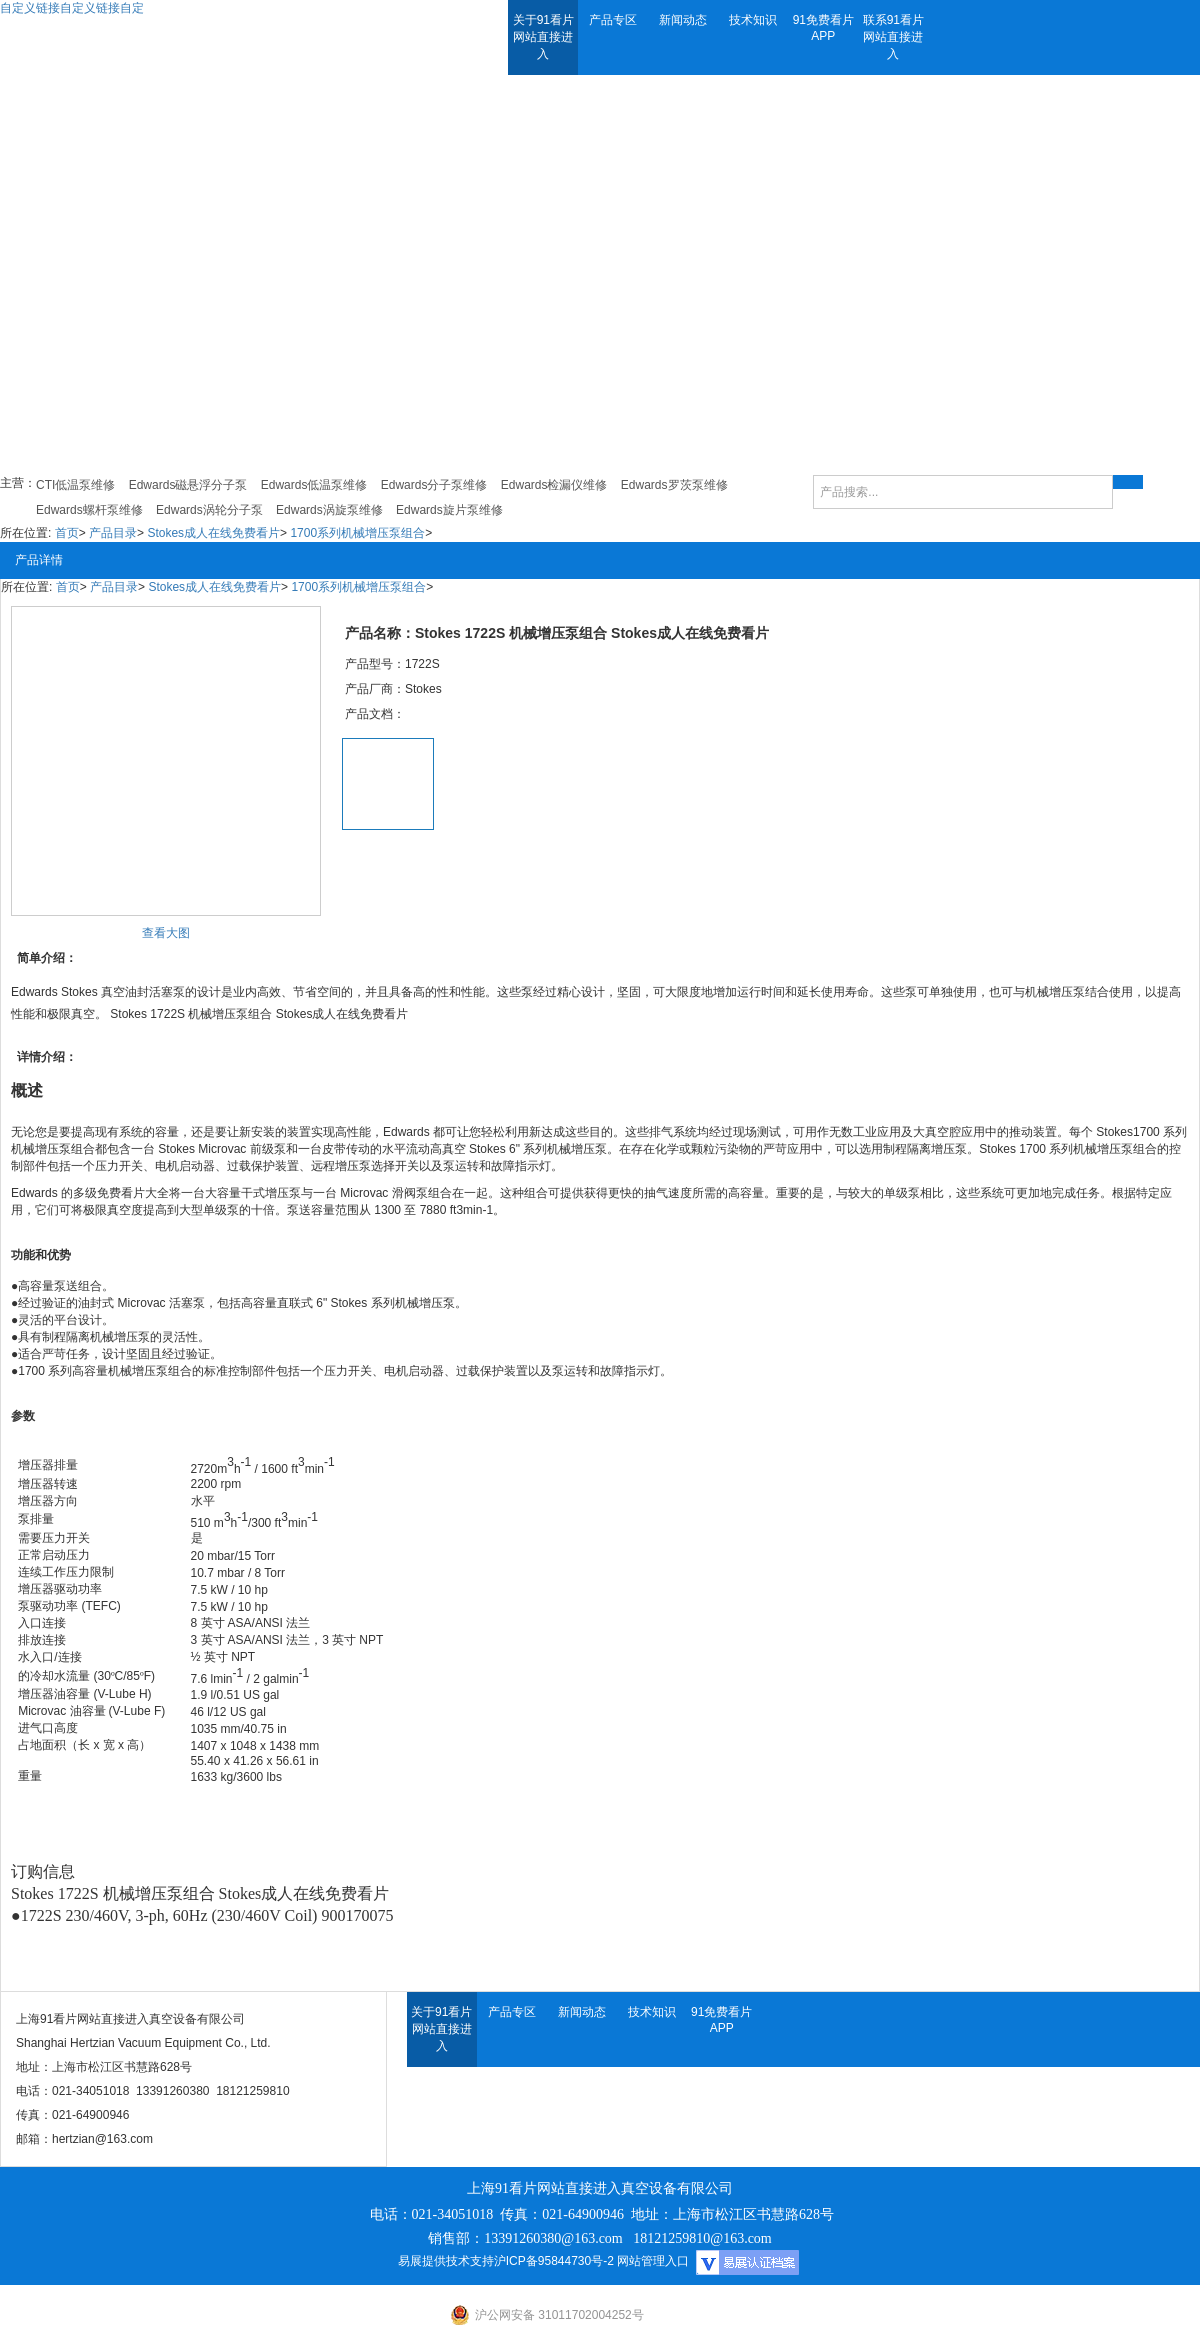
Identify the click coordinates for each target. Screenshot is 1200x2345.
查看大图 (166, 933)
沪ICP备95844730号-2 (554, 2261)
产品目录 (113, 533)
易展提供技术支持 (446, 2261)
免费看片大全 (133, 1193)
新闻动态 (683, 20)
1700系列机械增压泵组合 (357, 533)
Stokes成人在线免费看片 (213, 533)
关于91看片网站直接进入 (543, 37)
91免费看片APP (823, 28)
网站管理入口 (653, 2261)
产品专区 (613, 20)
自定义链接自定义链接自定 (72, 8)
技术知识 (753, 20)
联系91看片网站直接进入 (893, 37)
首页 (67, 533)
